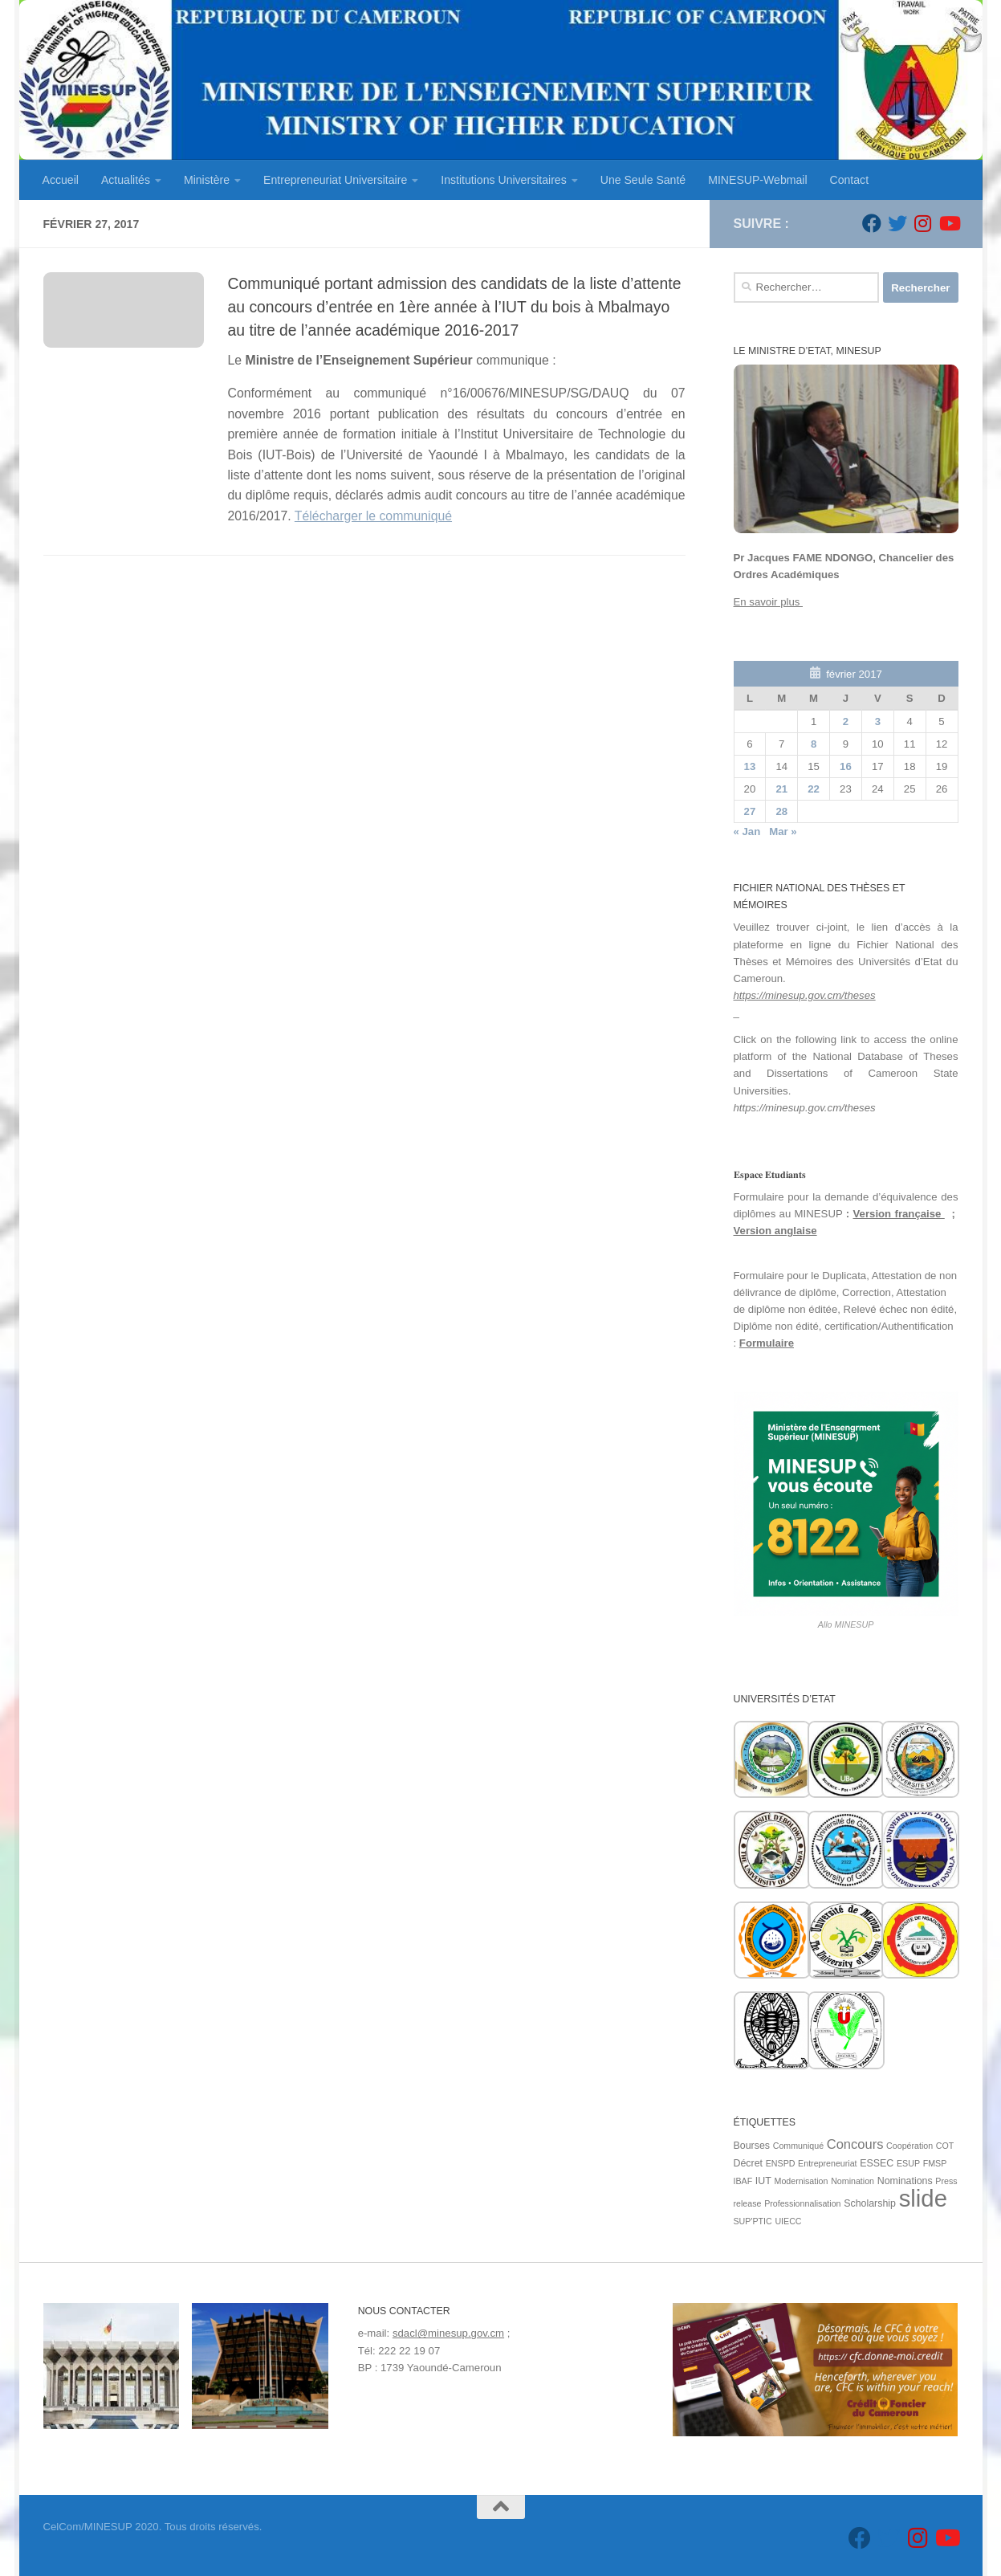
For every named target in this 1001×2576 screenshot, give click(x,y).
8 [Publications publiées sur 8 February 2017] (813, 744)
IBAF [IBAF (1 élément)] (743, 2181)
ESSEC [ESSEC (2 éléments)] (876, 2163)
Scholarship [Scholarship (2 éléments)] (870, 2203)
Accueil (61, 179)
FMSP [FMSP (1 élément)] (935, 2163)
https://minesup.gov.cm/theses (805, 995)
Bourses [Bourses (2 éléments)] (752, 2145)
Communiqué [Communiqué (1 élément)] (798, 2145)
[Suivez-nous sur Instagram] (923, 223)
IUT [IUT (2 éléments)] (763, 2181)
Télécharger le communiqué (373, 516)
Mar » (782, 831)
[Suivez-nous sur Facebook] (871, 223)
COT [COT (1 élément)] (945, 2145)
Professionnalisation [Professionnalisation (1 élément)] (802, 2203)
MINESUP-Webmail (757, 179)
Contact (849, 179)
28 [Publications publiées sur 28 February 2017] (781, 811)
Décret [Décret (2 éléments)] (748, 2163)
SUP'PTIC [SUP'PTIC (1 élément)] (753, 2221)
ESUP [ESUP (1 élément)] (908, 2163)
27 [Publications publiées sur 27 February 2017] (750, 811)
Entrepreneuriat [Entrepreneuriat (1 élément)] (827, 2163)
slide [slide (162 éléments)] (923, 2198)
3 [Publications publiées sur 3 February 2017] (878, 721)
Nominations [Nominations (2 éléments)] (905, 2181)
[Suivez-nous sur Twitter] (897, 223)
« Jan (747, 831)
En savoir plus (769, 602)
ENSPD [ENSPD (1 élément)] (781, 2163)
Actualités (125, 179)
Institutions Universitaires (503, 179)
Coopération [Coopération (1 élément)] (909, 2145)
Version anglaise (775, 1231)
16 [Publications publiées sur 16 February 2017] (846, 766)
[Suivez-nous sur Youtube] (948, 223)
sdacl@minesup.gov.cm (448, 2333)
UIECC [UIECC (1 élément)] (788, 2221)
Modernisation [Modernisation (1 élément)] (801, 2181)
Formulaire (766, 1343)
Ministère (207, 179)
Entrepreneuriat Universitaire (335, 179)
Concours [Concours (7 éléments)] (855, 2144)
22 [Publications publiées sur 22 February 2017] (814, 789)
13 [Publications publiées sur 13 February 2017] (750, 766)
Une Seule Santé (643, 179)
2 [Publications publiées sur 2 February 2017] (845, 721)
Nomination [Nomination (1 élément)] (852, 2181)
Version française (899, 1214)
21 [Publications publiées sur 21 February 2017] (781, 789)
